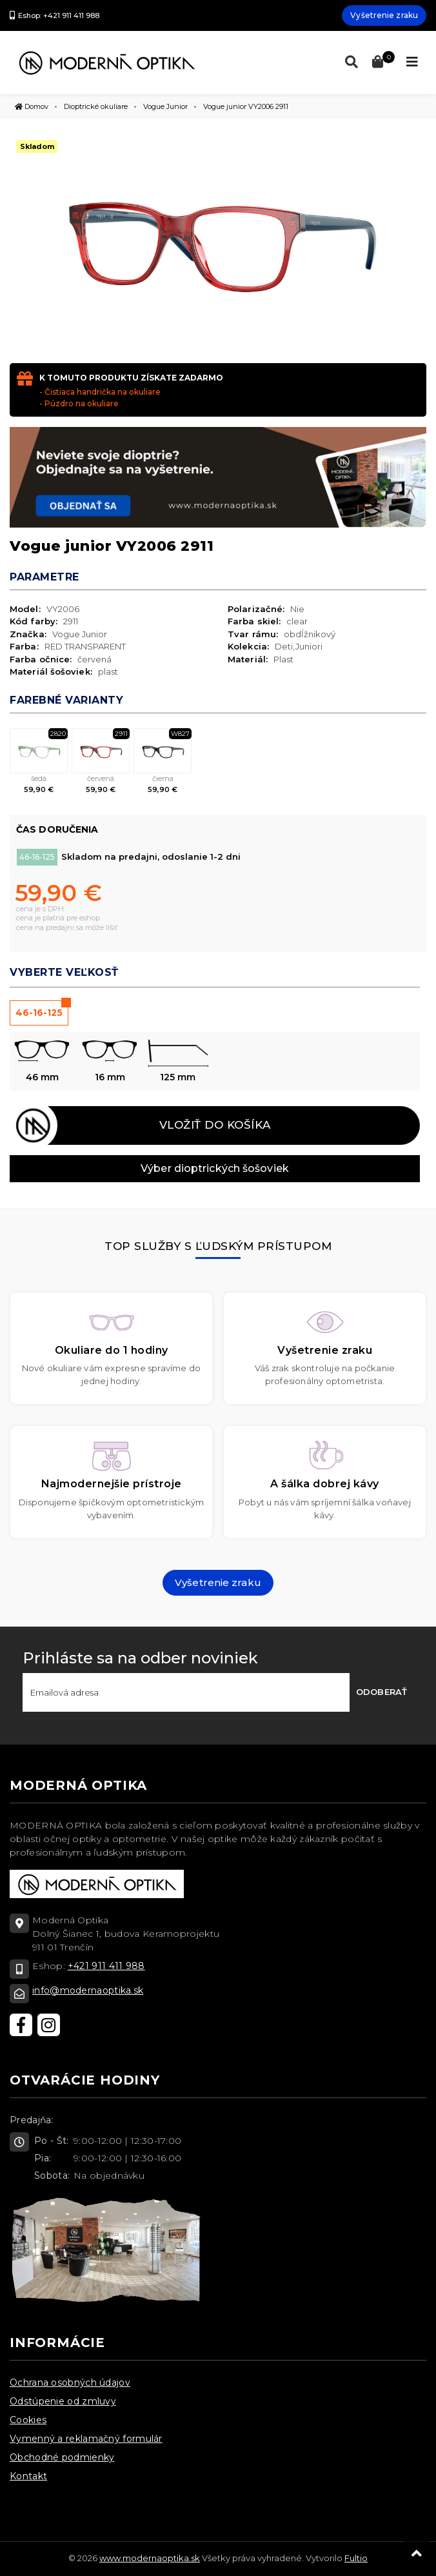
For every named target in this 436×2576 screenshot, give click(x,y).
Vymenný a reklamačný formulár (86, 2438)
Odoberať (381, 1692)
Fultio (356, 2558)
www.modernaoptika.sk (149, 2558)
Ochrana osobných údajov (70, 2382)
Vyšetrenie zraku (384, 15)
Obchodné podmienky (62, 2457)
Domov (31, 106)
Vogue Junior (165, 106)
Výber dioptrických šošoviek (215, 1168)
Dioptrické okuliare (96, 106)
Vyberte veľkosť (64, 972)
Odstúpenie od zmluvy (63, 2401)
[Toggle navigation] (412, 62)
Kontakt (28, 2476)
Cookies (28, 2420)
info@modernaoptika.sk (87, 1990)
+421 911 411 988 (106, 1966)
